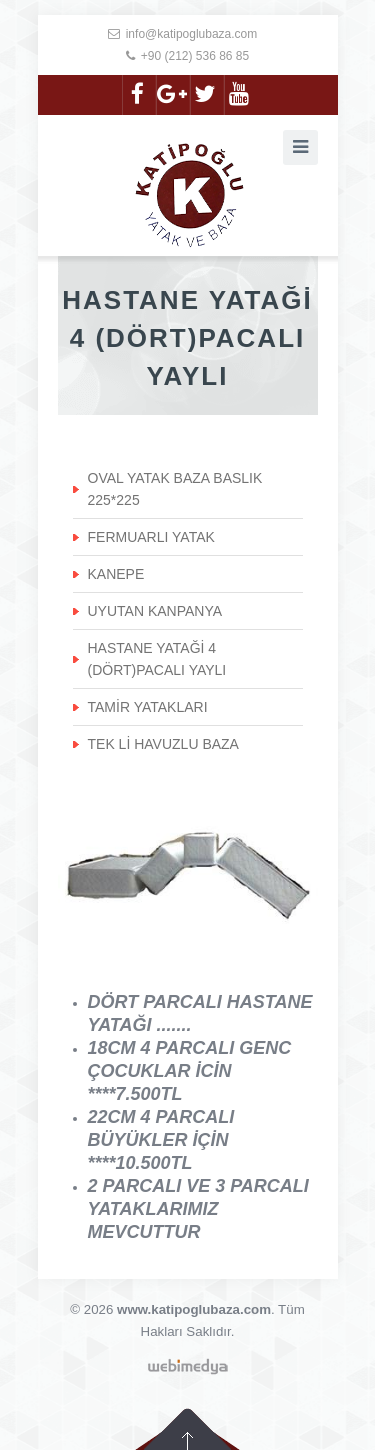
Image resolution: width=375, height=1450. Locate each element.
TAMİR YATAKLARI (148, 707)
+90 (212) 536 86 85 (195, 56)
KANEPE (116, 574)
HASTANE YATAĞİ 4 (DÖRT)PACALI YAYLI (157, 659)
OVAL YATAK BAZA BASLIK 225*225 (175, 489)
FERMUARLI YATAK (151, 537)
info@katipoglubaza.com (192, 34)
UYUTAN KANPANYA (155, 611)
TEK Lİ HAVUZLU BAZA (163, 744)
